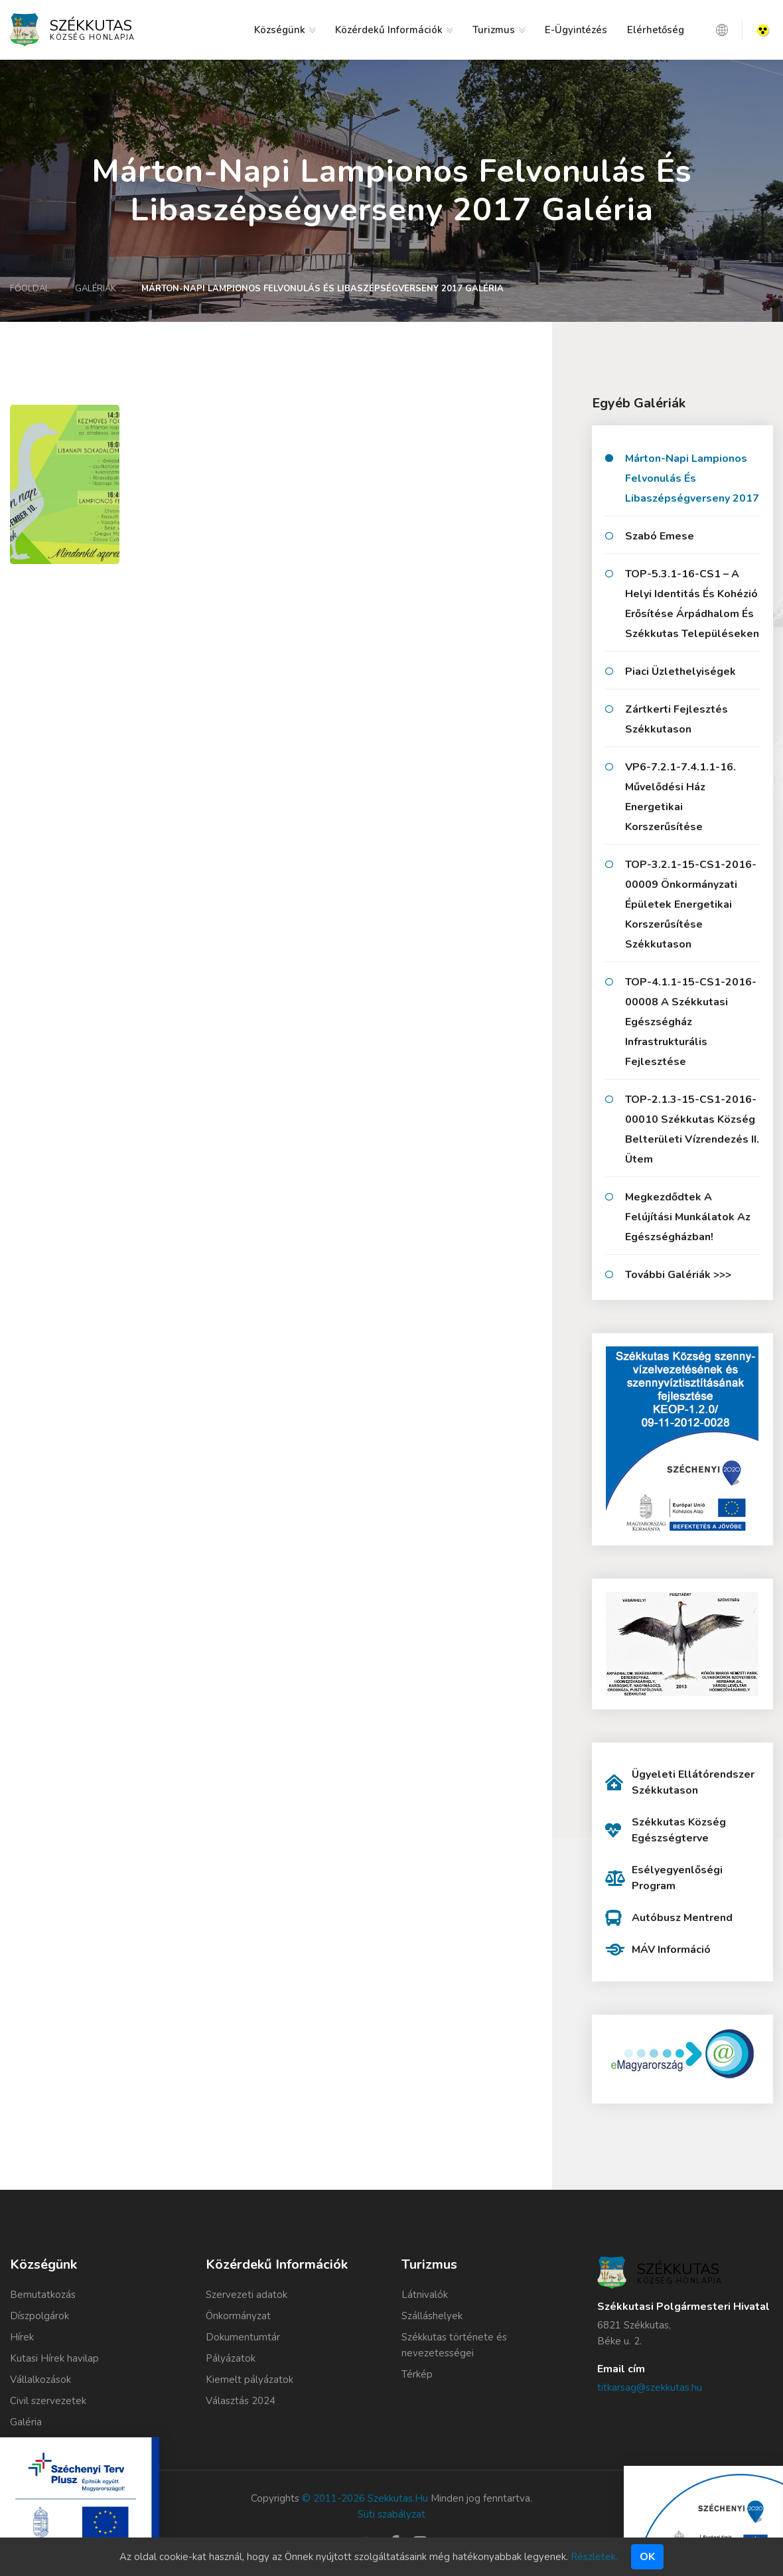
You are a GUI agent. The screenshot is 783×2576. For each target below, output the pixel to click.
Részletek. (594, 2556)
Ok (647, 2556)
